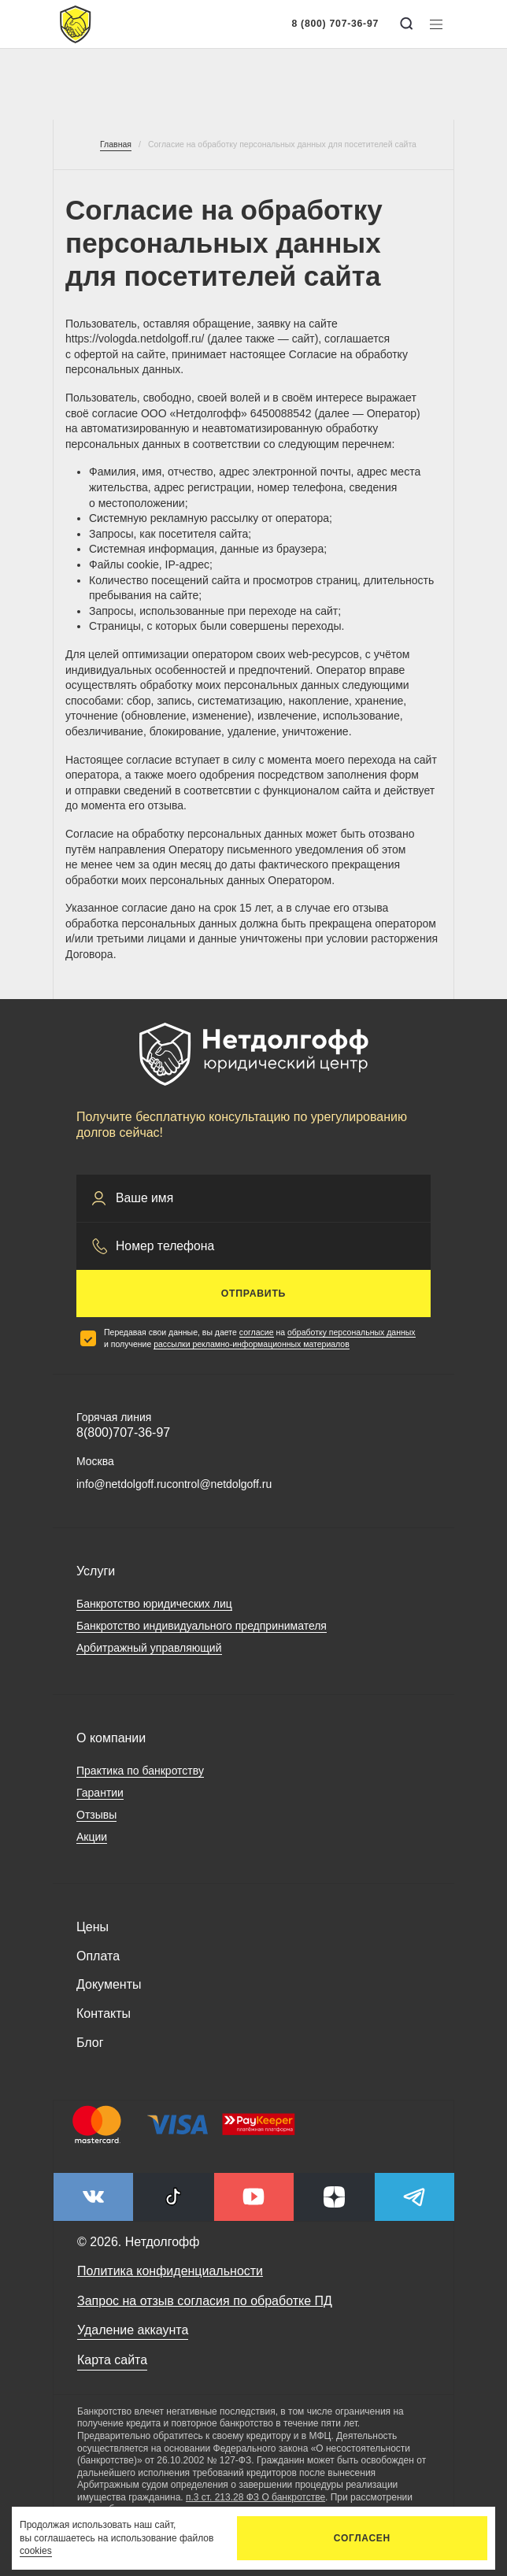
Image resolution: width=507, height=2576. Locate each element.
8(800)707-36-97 (123, 1432)
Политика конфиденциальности (170, 2271)
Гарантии (100, 1792)
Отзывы (96, 1814)
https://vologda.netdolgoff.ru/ (134, 338)
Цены (92, 1927)
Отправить (253, 1293)
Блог (90, 2042)
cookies (36, 2550)
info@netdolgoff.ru (121, 1484)
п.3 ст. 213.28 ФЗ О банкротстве (255, 2497)
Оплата (98, 1956)
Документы (108, 1984)
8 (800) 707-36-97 (335, 23)
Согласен (362, 2538)
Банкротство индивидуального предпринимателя (201, 1625)
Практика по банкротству (140, 1770)
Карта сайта (112, 2360)
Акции (91, 1836)
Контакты (103, 2013)
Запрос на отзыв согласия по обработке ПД (204, 2301)
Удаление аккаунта (132, 2330)
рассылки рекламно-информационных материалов (252, 1344)
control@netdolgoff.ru (219, 1484)
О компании (111, 1738)
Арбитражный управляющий (149, 1647)
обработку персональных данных (351, 1332)
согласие (256, 1332)
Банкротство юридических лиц (154, 1603)
